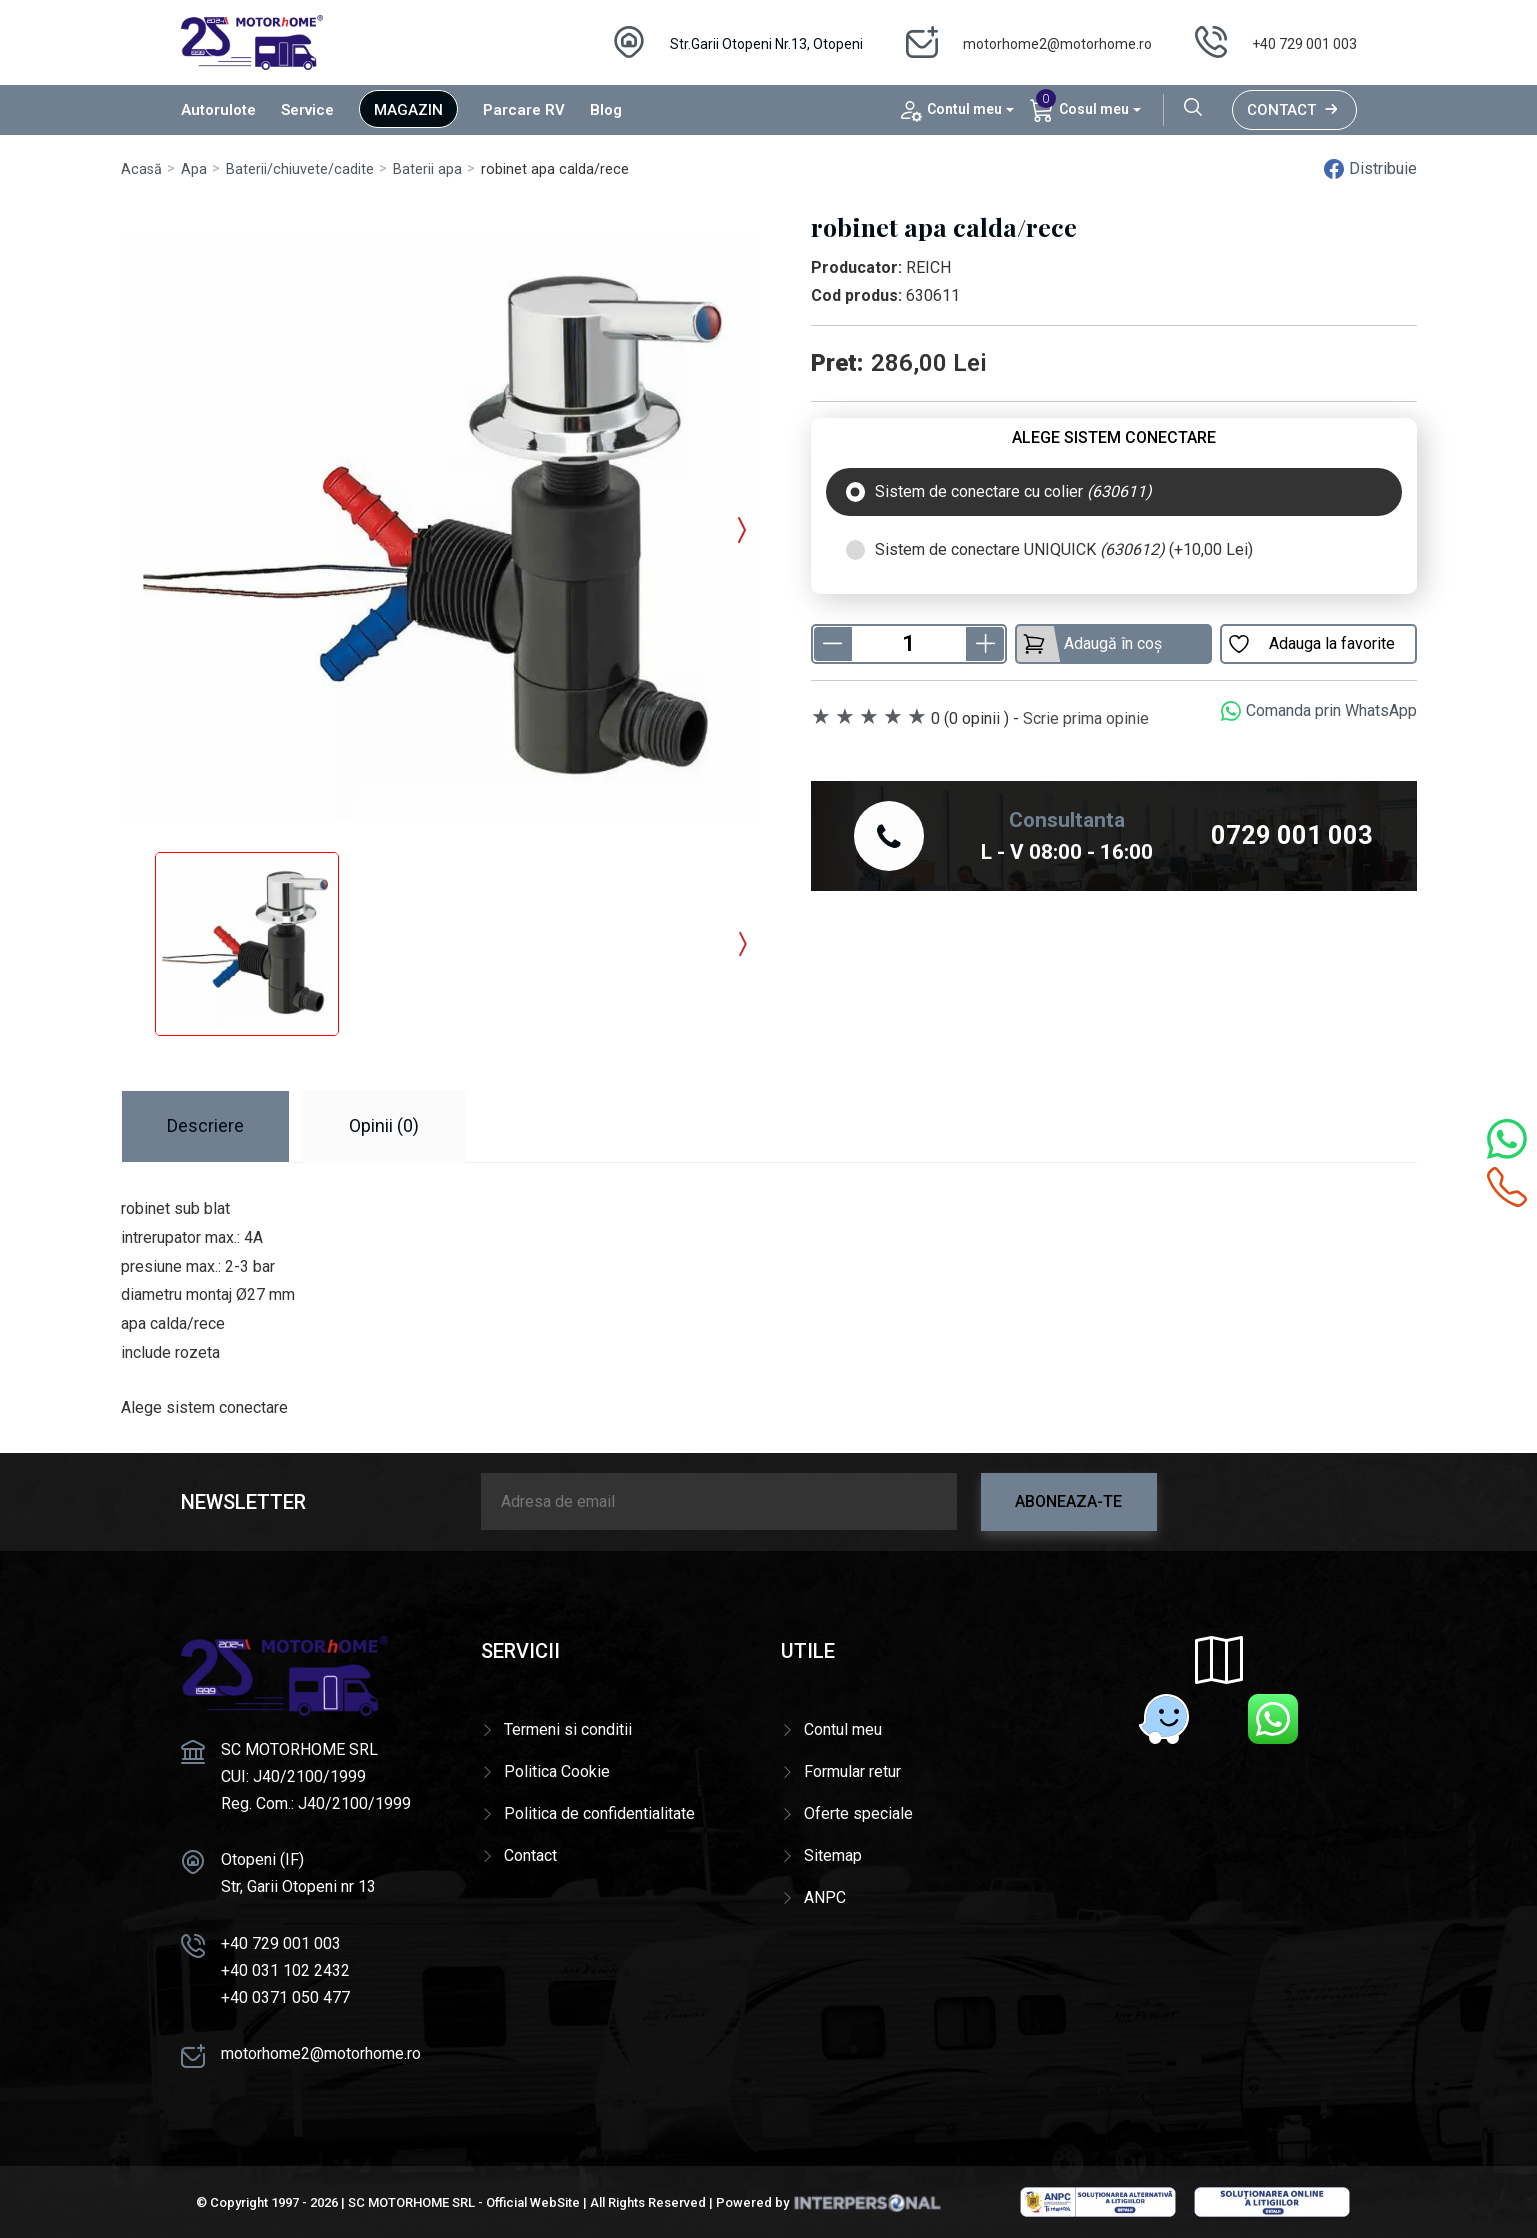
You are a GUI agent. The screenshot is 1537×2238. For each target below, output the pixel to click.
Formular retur (852, 1771)
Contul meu (843, 1729)
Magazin (408, 110)
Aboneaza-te (1068, 1501)
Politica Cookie (557, 1771)
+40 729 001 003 (1304, 44)
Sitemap (833, 1855)
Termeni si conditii (568, 1729)
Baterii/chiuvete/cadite (300, 169)
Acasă (141, 169)
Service (307, 110)
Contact (1294, 110)
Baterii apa (427, 169)
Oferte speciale (858, 1813)
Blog (606, 110)
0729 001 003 (1292, 835)
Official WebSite (533, 2202)
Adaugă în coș (1092, 644)
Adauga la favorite (1311, 644)
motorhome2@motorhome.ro (1057, 44)
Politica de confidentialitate (599, 1813)
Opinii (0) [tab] (384, 1125)
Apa (194, 169)
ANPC (825, 1897)
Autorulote (218, 110)
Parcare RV (524, 110)
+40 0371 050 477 (285, 1997)
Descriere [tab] (205, 1125)
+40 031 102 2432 (285, 1970)
